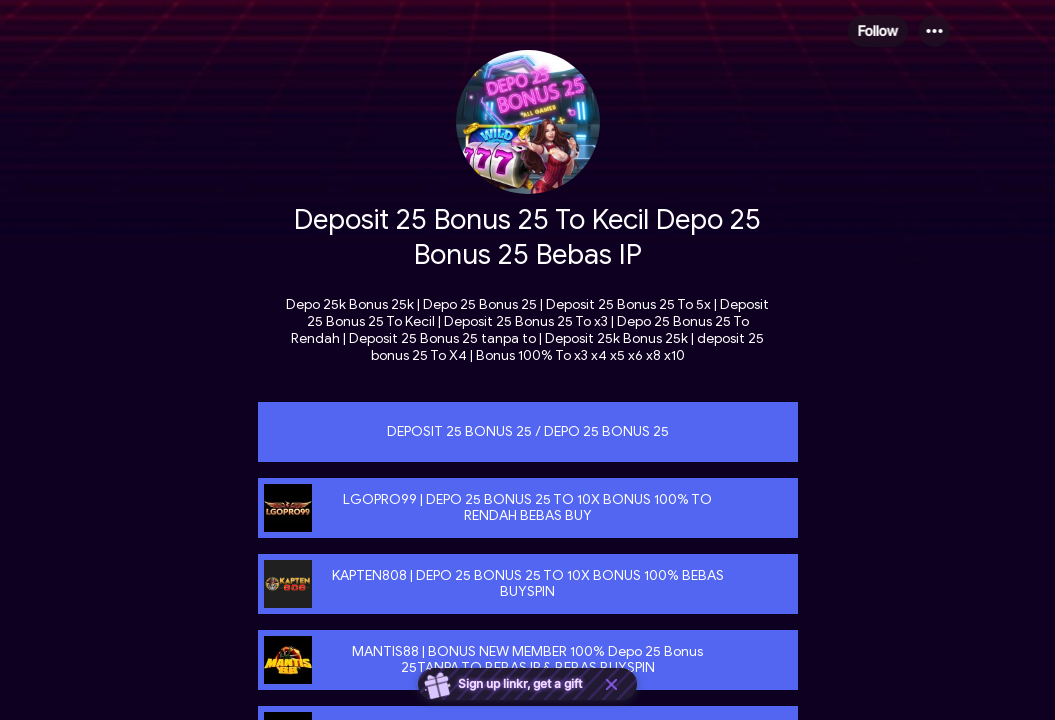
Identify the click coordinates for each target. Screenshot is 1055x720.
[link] (528, 432)
